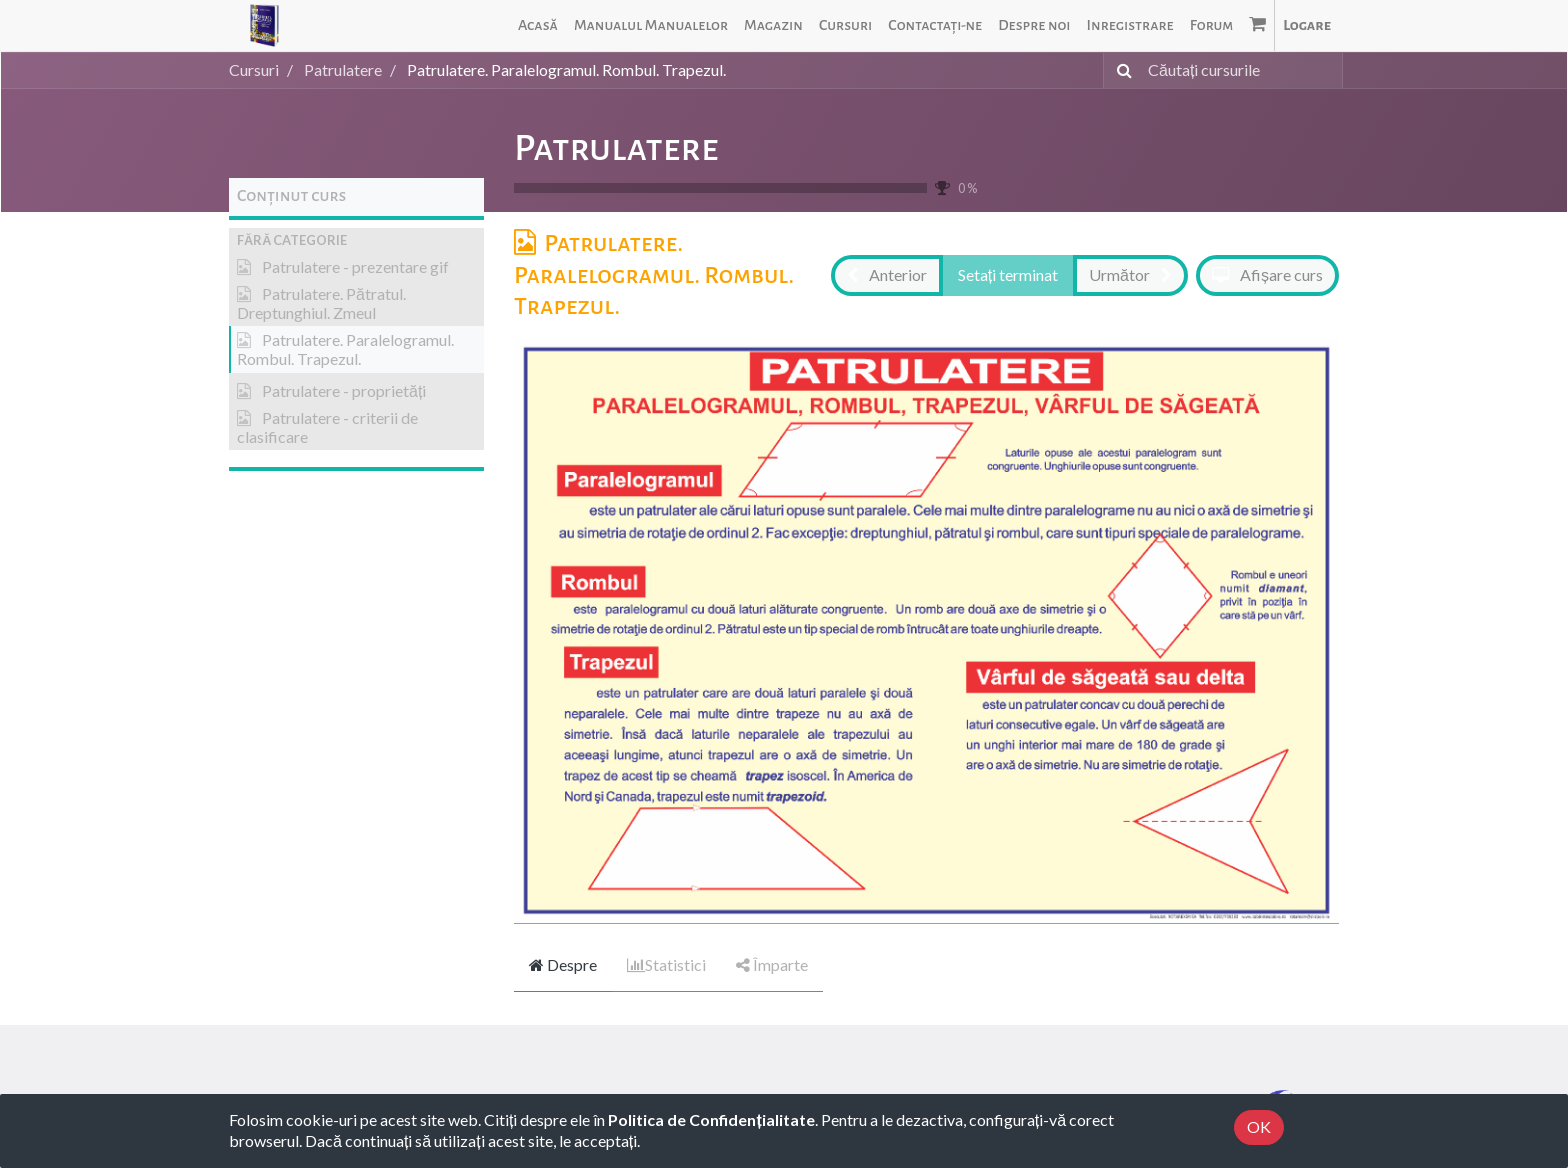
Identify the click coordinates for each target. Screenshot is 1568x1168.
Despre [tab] (563, 964)
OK (1259, 1126)
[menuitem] (538, 25)
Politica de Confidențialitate (711, 1119)
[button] (356, 240)
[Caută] (1120, 70)
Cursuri (254, 69)
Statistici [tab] (666, 964)
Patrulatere (616, 148)
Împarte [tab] (772, 964)
